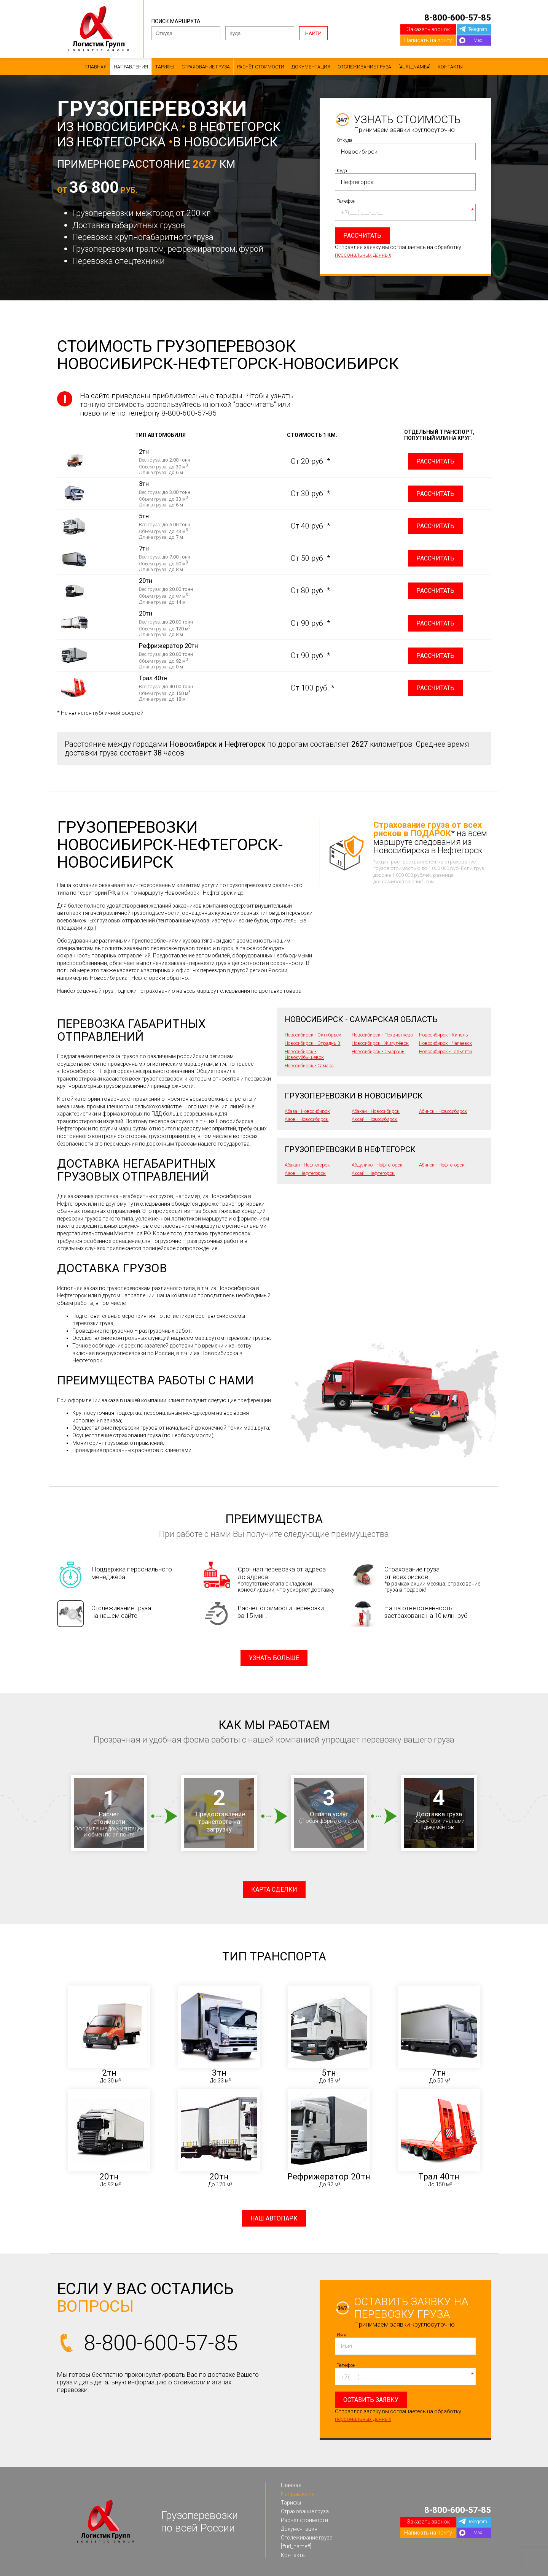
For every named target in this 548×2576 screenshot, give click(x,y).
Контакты (450, 67)
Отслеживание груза (364, 67)
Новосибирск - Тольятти (445, 1051)
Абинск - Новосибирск (443, 1111)
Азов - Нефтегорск (305, 1173)
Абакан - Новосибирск (376, 1111)
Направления (131, 67)
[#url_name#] (414, 67)
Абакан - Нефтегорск (307, 1165)
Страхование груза (206, 67)
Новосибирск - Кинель (443, 1035)
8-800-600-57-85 (457, 17)
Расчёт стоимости (260, 67)
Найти (313, 33)
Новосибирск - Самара (309, 1065)
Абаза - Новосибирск (307, 1111)
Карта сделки (274, 1889)
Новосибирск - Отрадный (312, 1043)
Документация (311, 67)
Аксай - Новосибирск (374, 1119)
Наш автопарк (274, 2218)
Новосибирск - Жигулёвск (380, 1043)
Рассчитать (435, 461)
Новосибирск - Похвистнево (382, 1035)
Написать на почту (428, 40)
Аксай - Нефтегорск (373, 1173)
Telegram (477, 29)
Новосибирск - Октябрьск (313, 1035)
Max (477, 40)
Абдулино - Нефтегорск (377, 1165)
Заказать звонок (428, 29)
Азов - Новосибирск (306, 1119)
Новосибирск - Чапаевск (445, 1043)
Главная (96, 67)
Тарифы (164, 67)
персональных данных (363, 255)
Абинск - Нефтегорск (442, 1165)
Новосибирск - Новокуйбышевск (304, 1054)
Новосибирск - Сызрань (378, 1051)
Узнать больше (274, 1658)
